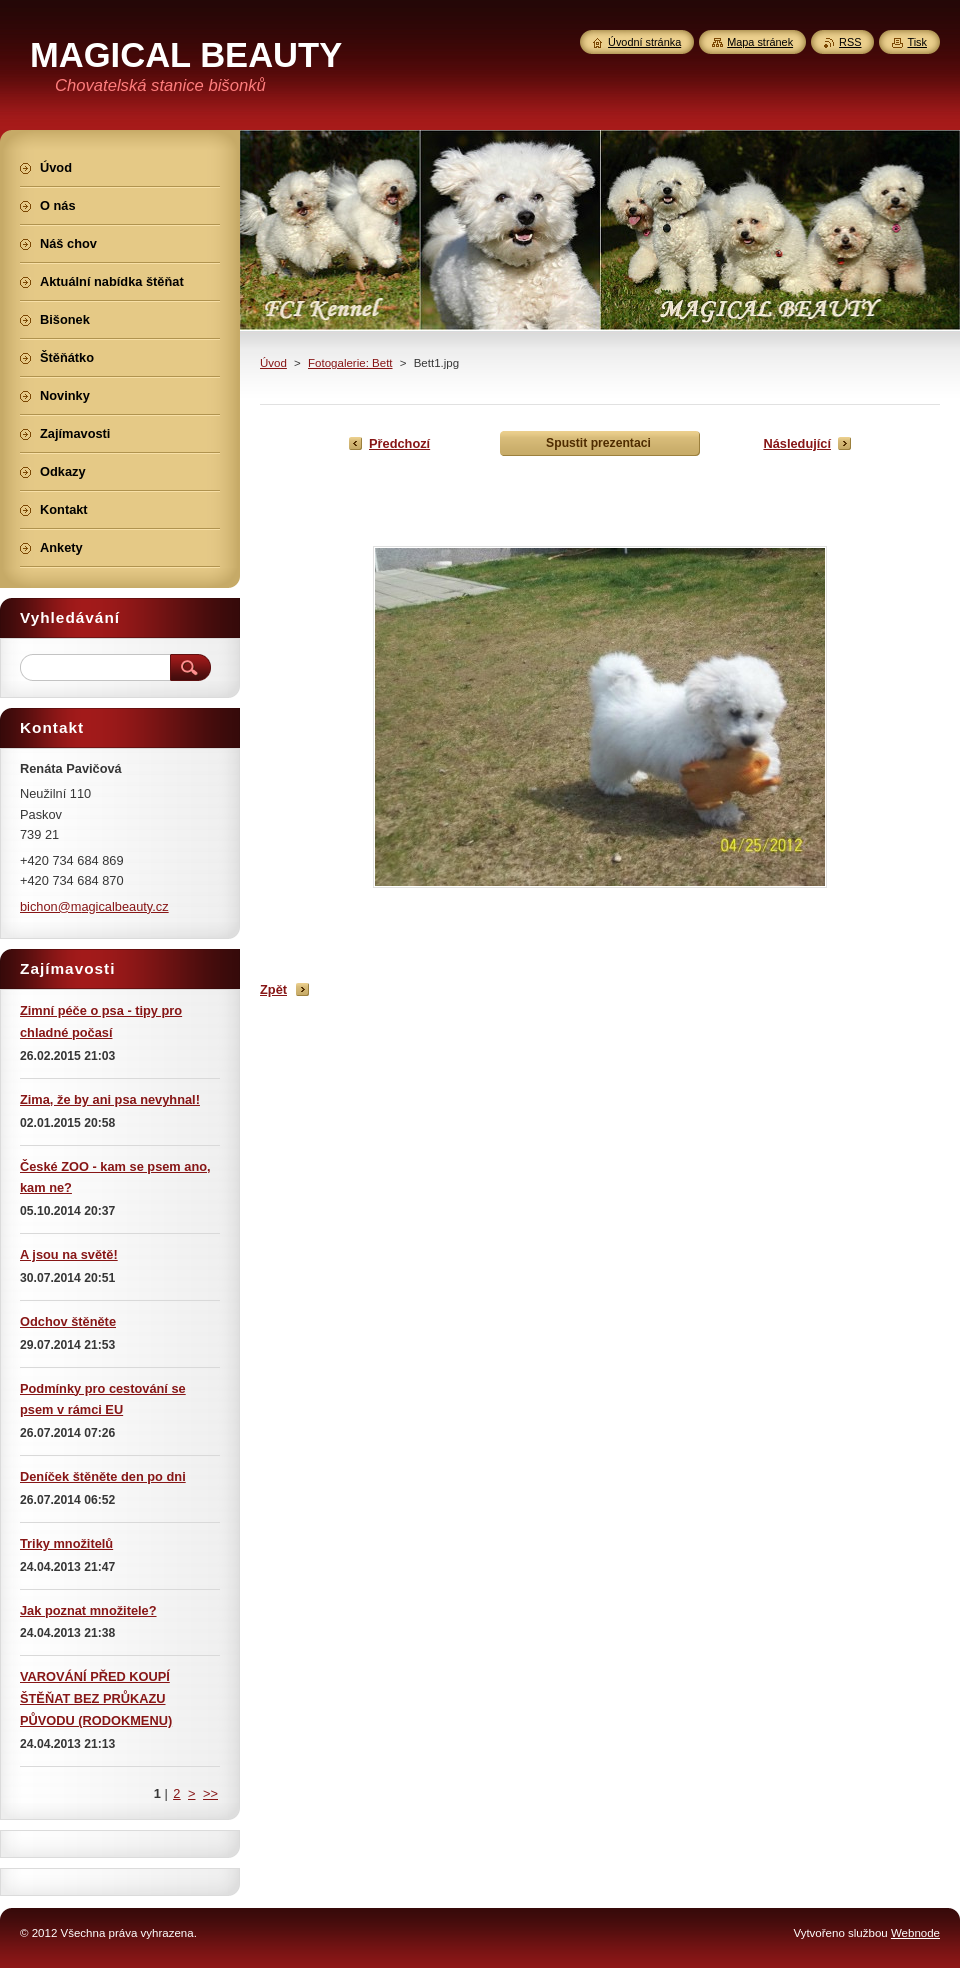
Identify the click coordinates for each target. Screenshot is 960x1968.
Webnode (915, 1933)
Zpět (273, 989)
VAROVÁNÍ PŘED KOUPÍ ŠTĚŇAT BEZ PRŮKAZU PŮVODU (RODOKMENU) (96, 1698)
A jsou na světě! (69, 1254)
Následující (797, 443)
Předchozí (399, 443)
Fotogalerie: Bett (350, 363)
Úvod (273, 363)
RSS (850, 42)
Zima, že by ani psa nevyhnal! (110, 1099)
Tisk (917, 42)
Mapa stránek (760, 42)
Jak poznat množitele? (88, 1610)
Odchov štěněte (68, 1321)
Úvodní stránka (644, 42)
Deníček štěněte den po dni (103, 1476)
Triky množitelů (66, 1543)
